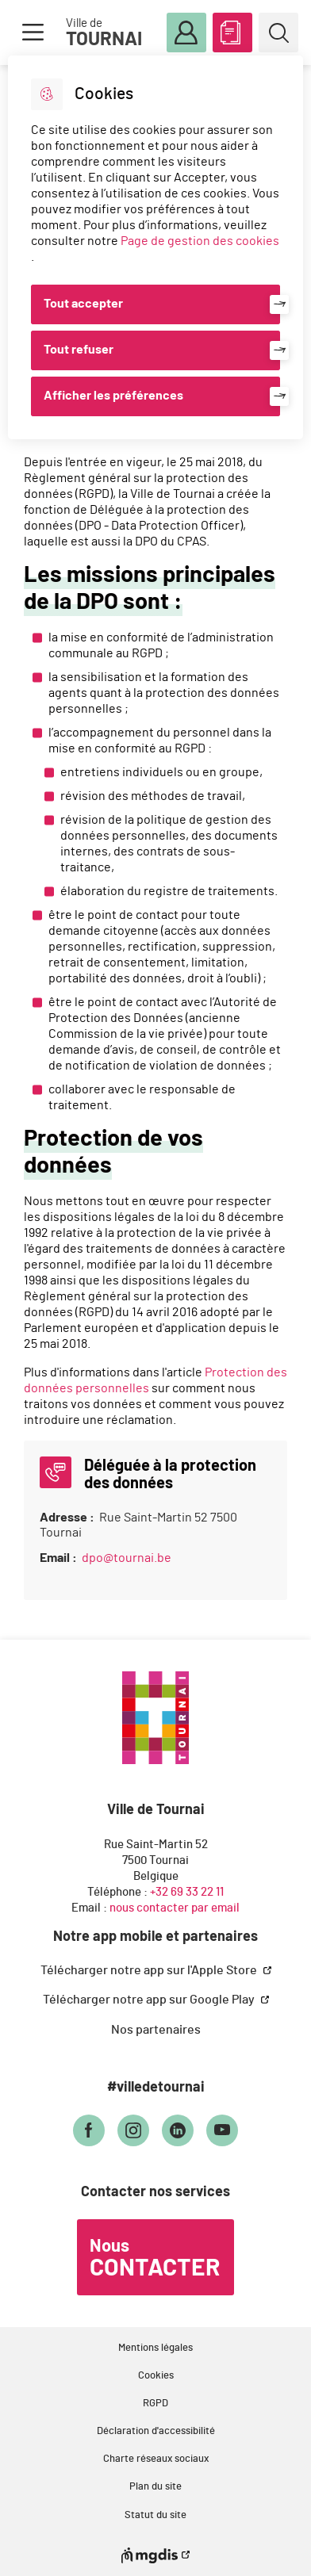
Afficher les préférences (113, 395)
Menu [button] (32, 32)
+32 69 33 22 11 (187, 1892)
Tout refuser (78, 349)
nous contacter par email (174, 1908)
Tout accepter (83, 303)
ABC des (232, 29)
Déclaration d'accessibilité (156, 2431)
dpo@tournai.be (126, 1558)
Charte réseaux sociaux (156, 2459)
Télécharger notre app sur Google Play (150, 1999)
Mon (186, 33)
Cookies (156, 2376)
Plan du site (155, 2487)
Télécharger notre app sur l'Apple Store (149, 1970)
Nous (155, 2258)
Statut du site (155, 2515)
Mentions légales (155, 2348)
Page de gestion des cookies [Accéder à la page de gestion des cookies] (200, 241)
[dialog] (155, 247)
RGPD (155, 2403)
